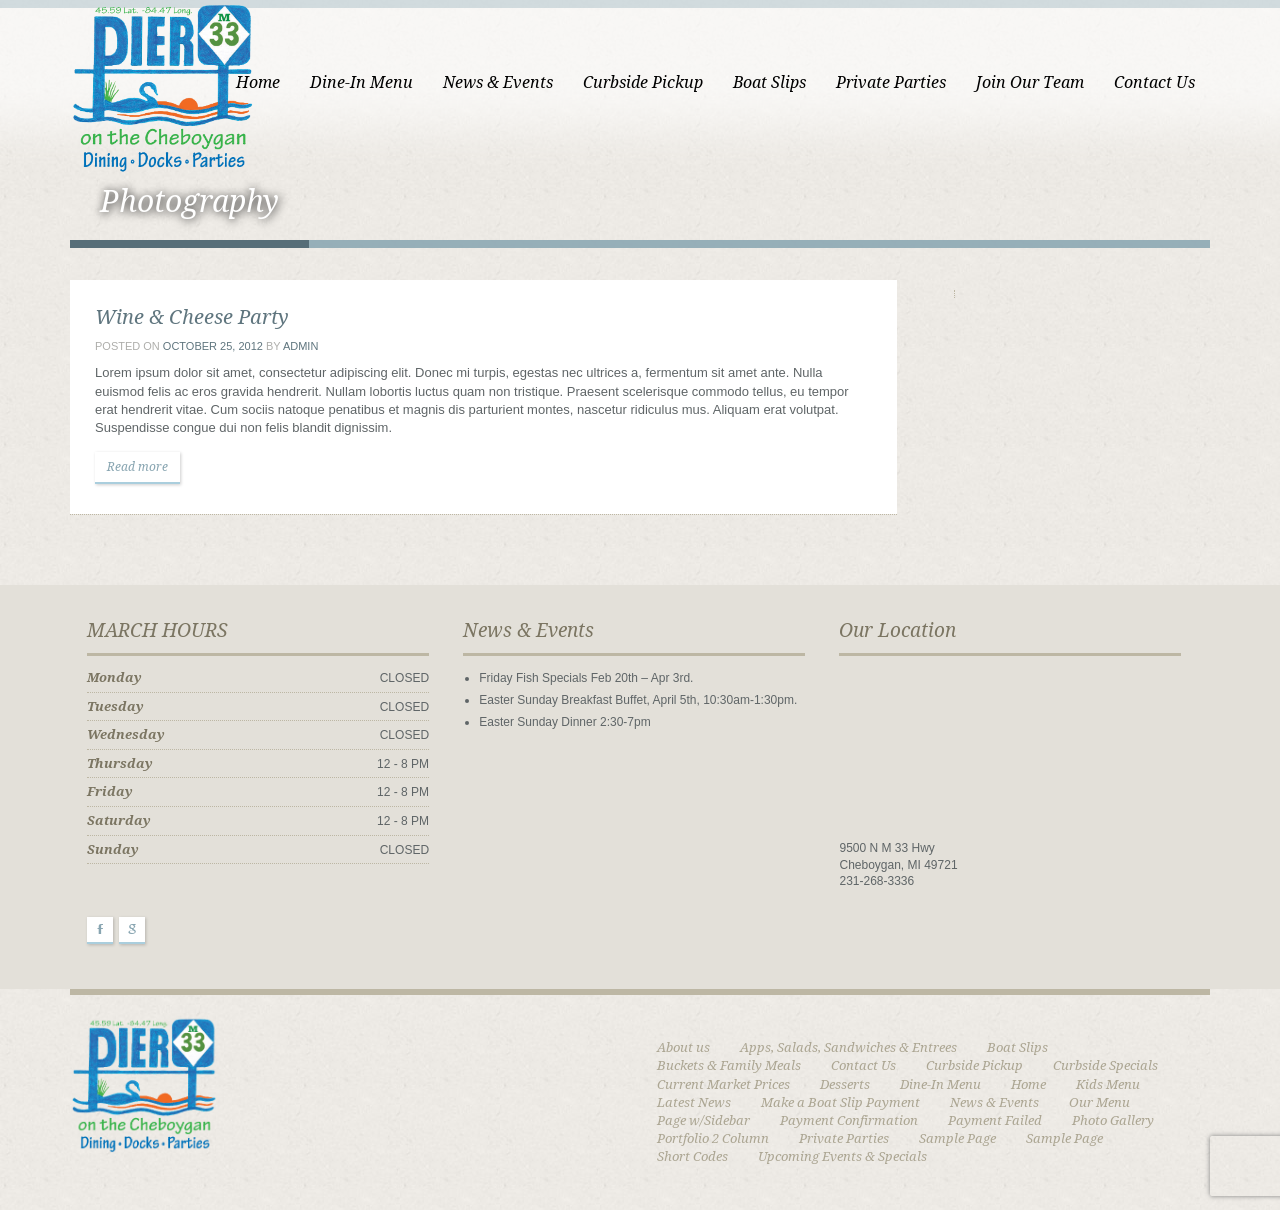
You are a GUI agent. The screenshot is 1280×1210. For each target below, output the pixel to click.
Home (258, 82)
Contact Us (1154, 82)
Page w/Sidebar (703, 1120)
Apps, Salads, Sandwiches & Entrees (848, 1047)
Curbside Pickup (643, 82)
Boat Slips (769, 82)
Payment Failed (995, 1120)
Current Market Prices (723, 1084)
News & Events (498, 82)
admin (300, 346)
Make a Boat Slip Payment (840, 1102)
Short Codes (692, 1156)
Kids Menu (1108, 1084)
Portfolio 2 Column (713, 1138)
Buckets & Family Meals (729, 1065)
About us (683, 1047)
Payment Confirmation (849, 1120)
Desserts (845, 1084)
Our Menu (1099, 1102)
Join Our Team (1030, 82)
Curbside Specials (1105, 1065)
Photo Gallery (1113, 1120)
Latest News (694, 1102)
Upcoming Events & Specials (842, 1156)
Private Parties (891, 82)
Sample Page (957, 1138)
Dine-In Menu (361, 82)
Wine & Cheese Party (192, 317)
